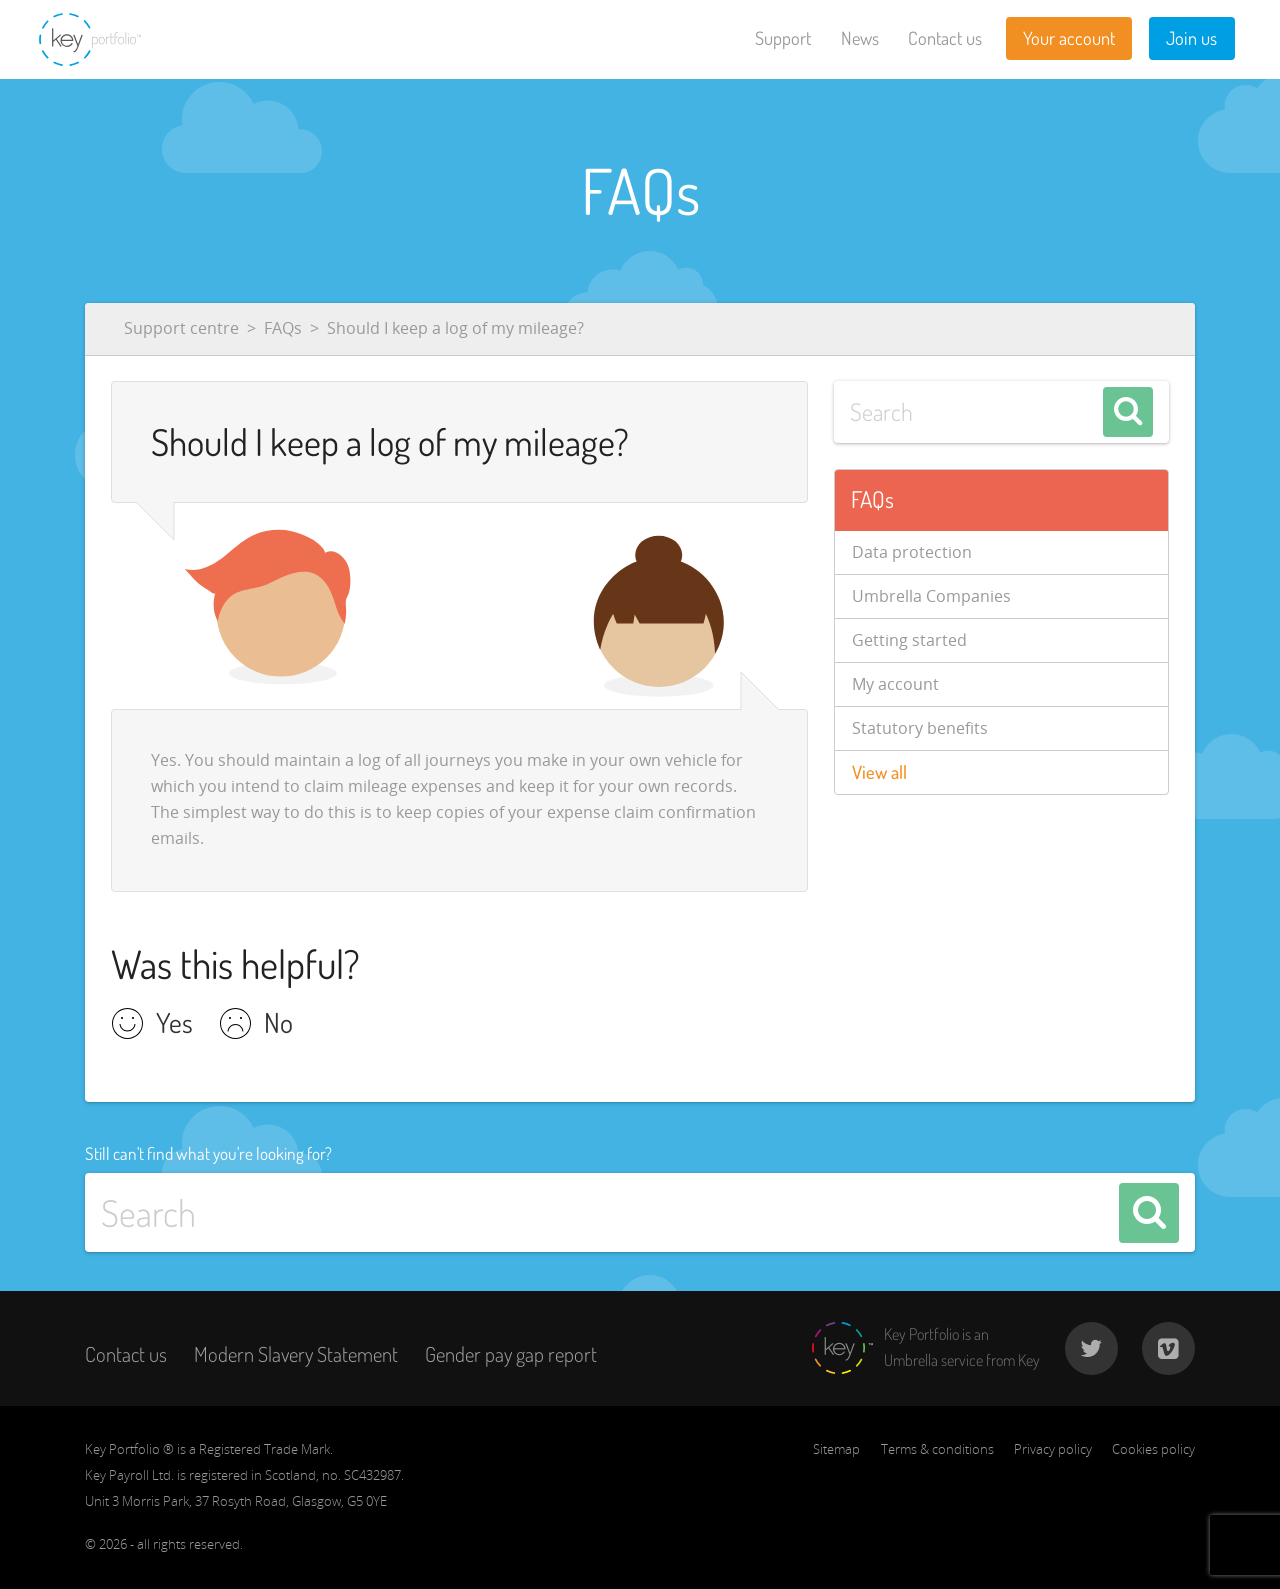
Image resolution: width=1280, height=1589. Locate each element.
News (860, 38)
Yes (174, 1025)
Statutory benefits (920, 728)
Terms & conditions (937, 1449)
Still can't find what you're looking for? (208, 1153)
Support (783, 38)
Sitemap (836, 1449)
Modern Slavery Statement (296, 1354)
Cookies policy (1153, 1449)
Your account (1069, 38)
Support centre (181, 328)
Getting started (909, 640)
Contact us (945, 38)
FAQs (283, 328)
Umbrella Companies (931, 596)
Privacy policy (1053, 1449)
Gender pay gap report (511, 1354)
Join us (1191, 38)
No (278, 1025)
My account (895, 684)
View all (879, 772)
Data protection (912, 552)
